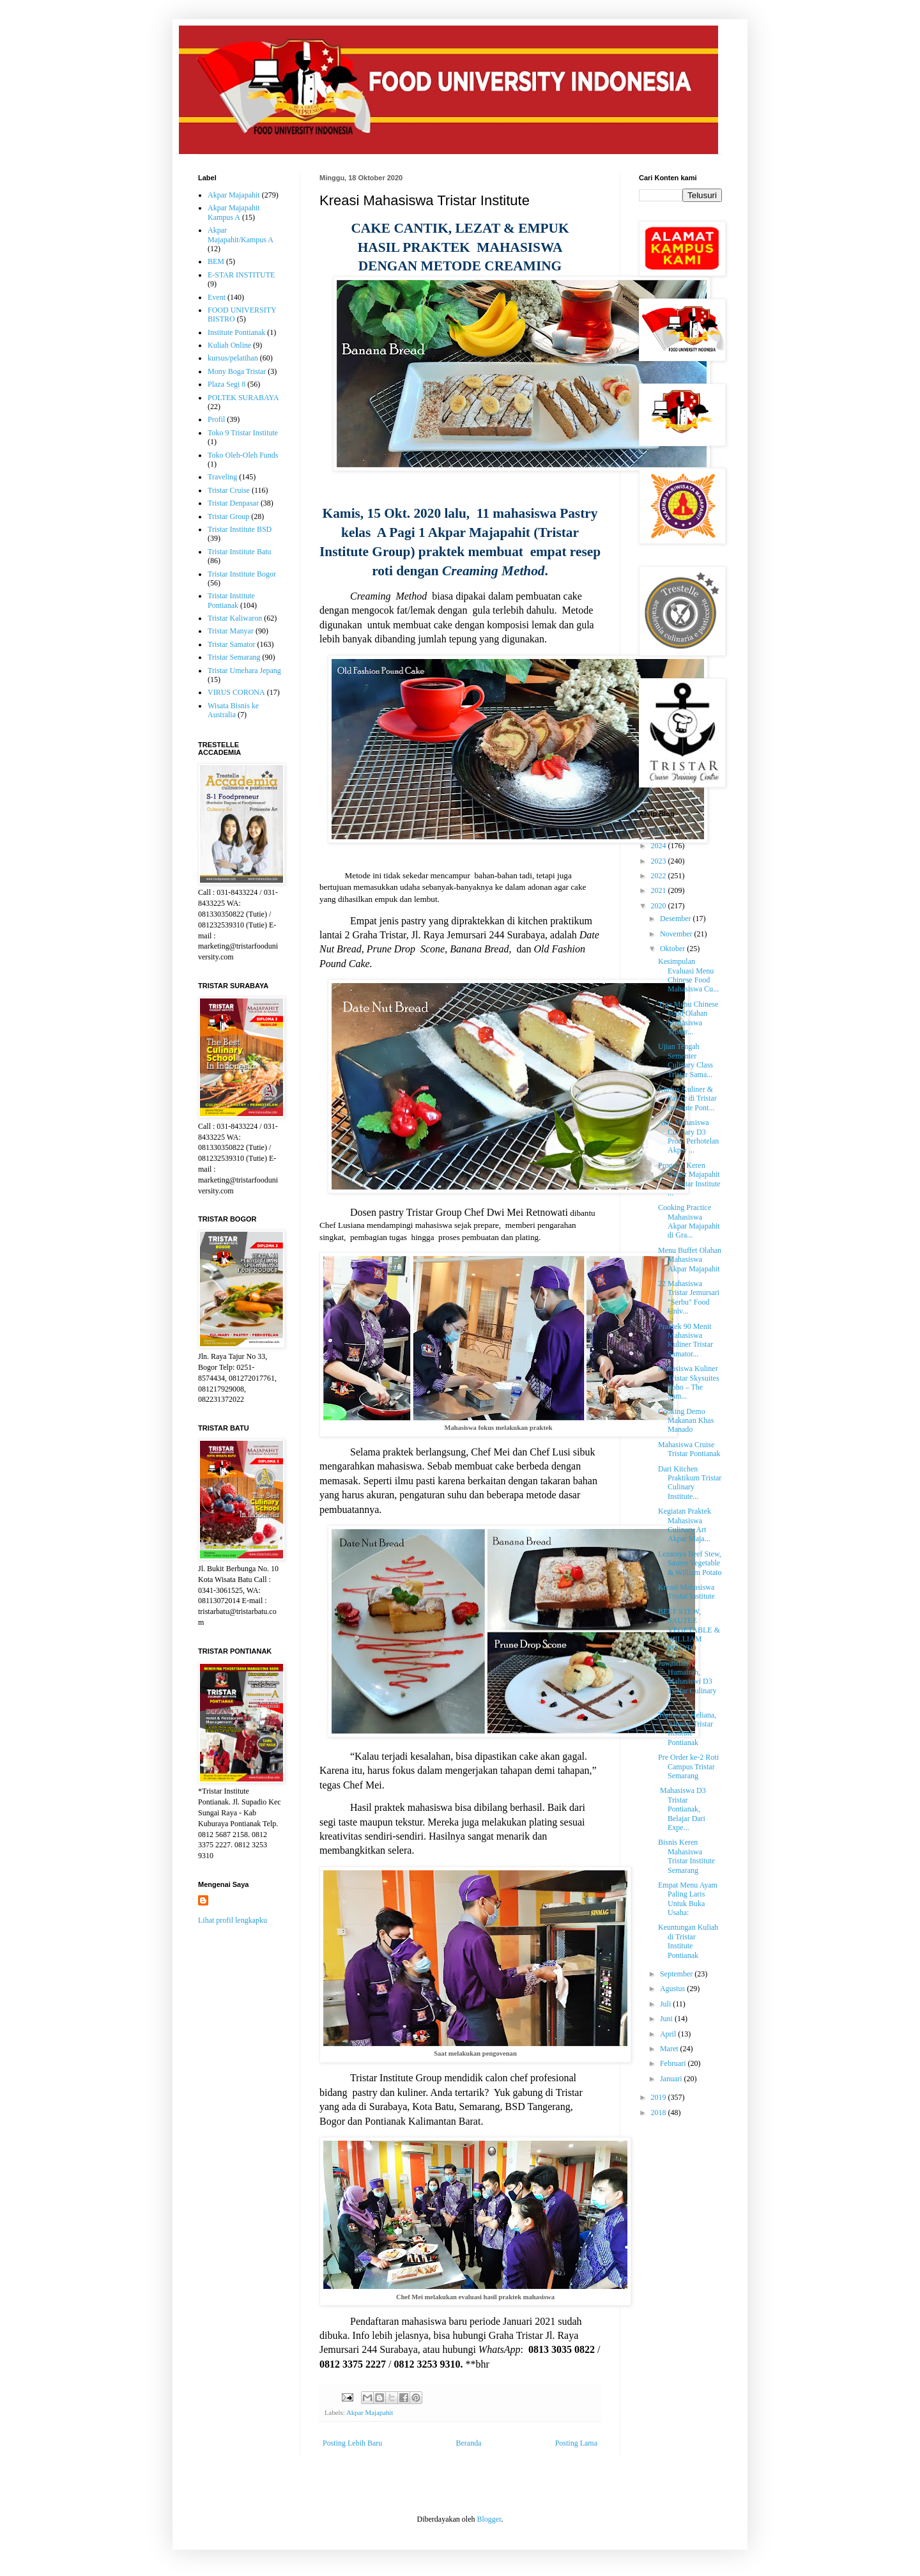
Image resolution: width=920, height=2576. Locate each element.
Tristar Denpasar (233, 503)
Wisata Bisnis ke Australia (233, 710)
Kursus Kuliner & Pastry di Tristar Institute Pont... (687, 1098)
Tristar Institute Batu (240, 551)
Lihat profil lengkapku (232, 1920)
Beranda (469, 2443)
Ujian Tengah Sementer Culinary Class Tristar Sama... (685, 1060)
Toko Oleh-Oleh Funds (243, 455)
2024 (659, 845)
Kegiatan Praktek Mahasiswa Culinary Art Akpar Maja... (684, 1525)
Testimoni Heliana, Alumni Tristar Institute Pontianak (687, 1729)
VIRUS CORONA (236, 692)
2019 (659, 2097)
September (677, 1973)
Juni (667, 2018)
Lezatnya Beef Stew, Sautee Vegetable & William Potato (690, 1563)
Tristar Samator (232, 644)
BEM (216, 261)
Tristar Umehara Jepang (244, 670)
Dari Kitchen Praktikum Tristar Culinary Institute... (689, 1482)
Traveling (222, 476)
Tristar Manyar (231, 630)
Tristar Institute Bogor (242, 574)
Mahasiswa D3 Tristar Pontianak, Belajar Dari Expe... (682, 1809)
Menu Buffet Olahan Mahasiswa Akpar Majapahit (689, 1259)
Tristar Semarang (234, 657)
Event (217, 297)
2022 (659, 875)
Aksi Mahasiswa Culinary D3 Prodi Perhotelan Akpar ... (688, 1136)
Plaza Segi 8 (226, 384)
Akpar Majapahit (369, 2412)
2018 (659, 2112)
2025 (659, 830)
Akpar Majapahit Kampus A (234, 212)
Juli (666, 2003)
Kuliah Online (229, 345)
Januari (672, 2078)
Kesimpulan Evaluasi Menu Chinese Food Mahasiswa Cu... (688, 975)
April (669, 2033)
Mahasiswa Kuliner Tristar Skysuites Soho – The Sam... (688, 1382)
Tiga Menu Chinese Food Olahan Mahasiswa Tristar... (688, 1018)
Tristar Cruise (229, 490)
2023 (659, 861)
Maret (670, 2048)
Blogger (489, 2519)
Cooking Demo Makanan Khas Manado (686, 1420)
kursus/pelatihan (233, 357)
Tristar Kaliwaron (235, 618)
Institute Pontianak (236, 332)
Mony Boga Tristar (237, 371)
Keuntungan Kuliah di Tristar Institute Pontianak (688, 1941)
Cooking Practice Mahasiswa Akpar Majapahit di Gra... (689, 1221)
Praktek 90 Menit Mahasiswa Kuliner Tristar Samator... (685, 1340)
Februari (674, 2063)
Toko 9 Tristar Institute (243, 432)
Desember (676, 918)
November (677, 933)
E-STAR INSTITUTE (241, 274)
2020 (659, 905)
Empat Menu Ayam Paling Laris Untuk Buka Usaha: (687, 1899)
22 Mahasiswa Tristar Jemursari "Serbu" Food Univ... (688, 1297)
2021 (659, 890)
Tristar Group (228, 516)
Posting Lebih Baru (352, 2443)
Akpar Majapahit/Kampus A (240, 235)
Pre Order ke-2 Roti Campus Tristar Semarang (688, 1766)
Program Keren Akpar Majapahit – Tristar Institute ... (689, 1179)
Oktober (673, 948)
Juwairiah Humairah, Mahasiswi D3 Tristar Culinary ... (687, 1682)
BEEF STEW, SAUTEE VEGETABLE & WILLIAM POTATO (689, 1630)
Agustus (673, 1988)
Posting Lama (576, 2443)
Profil (216, 419)
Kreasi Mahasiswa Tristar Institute (686, 1592)
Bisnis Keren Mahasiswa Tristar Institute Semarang (686, 1856)
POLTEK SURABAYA (243, 397)
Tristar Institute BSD (240, 529)
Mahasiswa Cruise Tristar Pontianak (689, 1449)
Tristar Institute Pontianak (231, 600)
